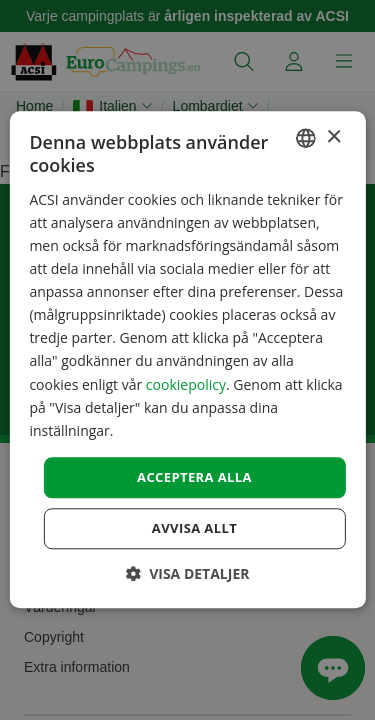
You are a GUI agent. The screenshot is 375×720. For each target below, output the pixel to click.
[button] (188, 574)
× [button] (333, 137)
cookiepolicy (186, 384)
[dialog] (187, 359)
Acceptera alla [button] (194, 477)
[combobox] (306, 138)
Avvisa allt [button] (194, 529)
